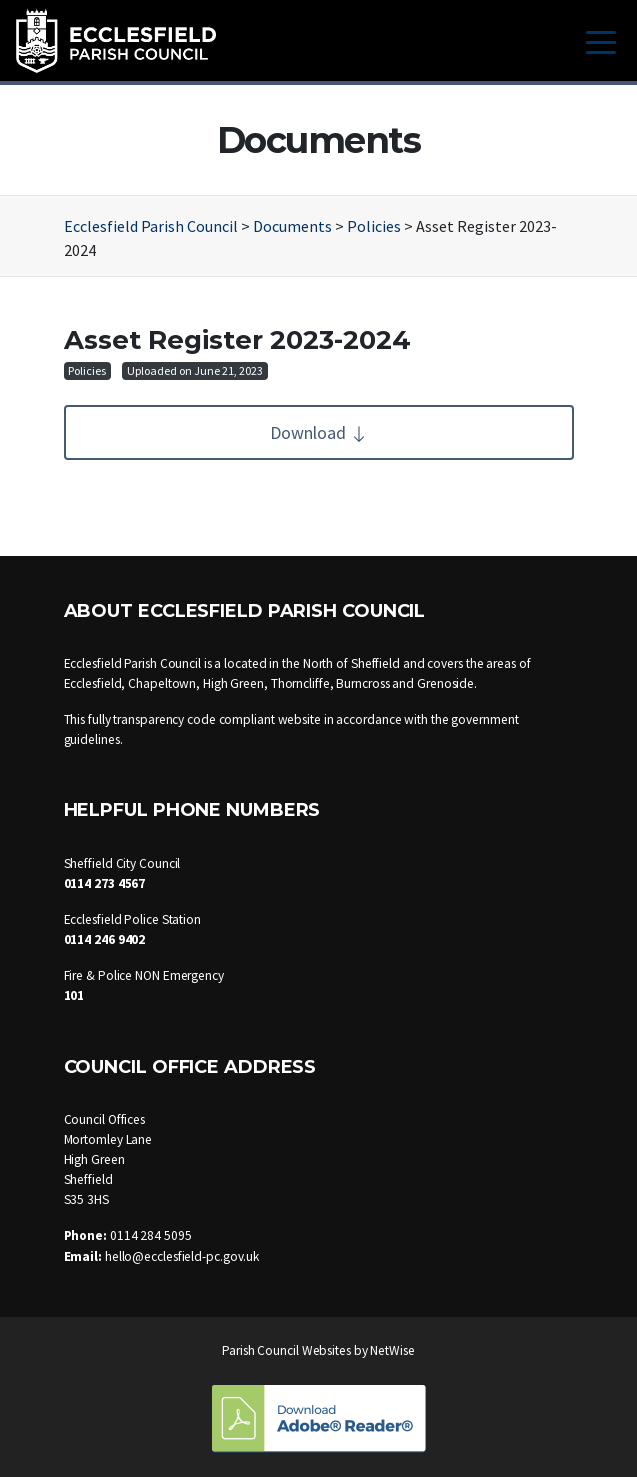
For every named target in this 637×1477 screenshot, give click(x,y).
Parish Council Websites (286, 1350)
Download (319, 432)
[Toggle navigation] (601, 40)
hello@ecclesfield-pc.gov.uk (182, 1256)
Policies (87, 370)
